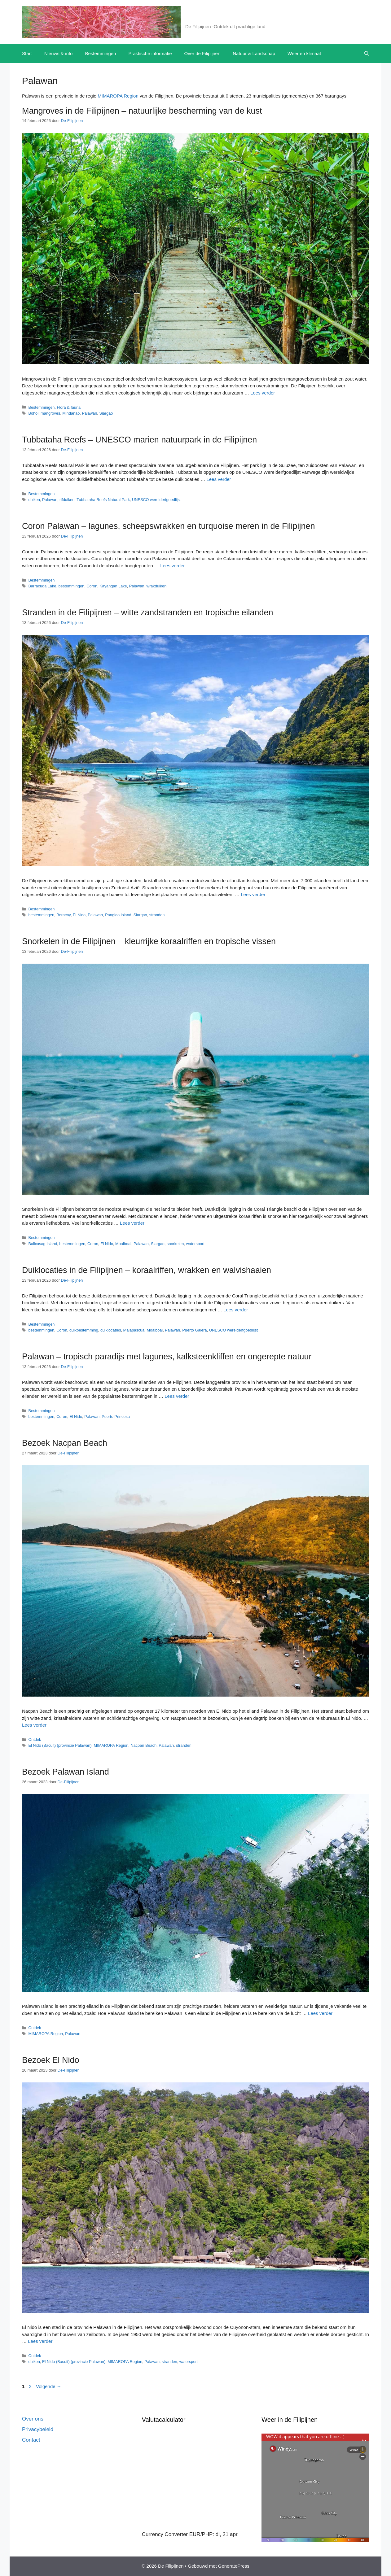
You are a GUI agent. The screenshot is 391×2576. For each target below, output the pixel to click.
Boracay (63, 915)
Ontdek (34, 1739)
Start (27, 53)
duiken (34, 499)
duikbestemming (83, 1330)
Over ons (32, 2419)
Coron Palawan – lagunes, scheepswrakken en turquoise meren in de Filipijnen (168, 526)
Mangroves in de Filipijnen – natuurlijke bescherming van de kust (142, 111)
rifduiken (66, 499)
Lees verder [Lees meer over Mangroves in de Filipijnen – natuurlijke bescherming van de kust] (262, 392)
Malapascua (134, 1330)
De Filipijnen (208, 18)
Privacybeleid (37, 2429)
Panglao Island (118, 915)
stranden (157, 915)
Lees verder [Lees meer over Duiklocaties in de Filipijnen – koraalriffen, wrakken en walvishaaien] (235, 1309)
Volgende (48, 2386)
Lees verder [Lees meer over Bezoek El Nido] (40, 2341)
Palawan (89, 413)
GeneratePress (233, 2566)
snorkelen (175, 1243)
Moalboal (123, 1243)
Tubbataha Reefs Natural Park (103, 499)
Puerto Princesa (116, 1416)
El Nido (79, 915)
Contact (31, 2440)
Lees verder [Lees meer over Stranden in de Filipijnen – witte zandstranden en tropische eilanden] (253, 894)
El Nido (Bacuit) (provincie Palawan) (59, 1745)
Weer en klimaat (304, 53)
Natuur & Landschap (254, 53)
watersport (195, 1243)
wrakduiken (157, 586)
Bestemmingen (100, 53)
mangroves (50, 413)
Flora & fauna (69, 407)
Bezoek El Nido (50, 2060)
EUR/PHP (201, 2534)
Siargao (106, 413)
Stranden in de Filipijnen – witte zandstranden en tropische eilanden (147, 612)
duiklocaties (110, 1330)
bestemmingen (72, 586)
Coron (91, 586)
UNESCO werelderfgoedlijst (156, 499)
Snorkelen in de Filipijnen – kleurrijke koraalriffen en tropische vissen (149, 941)
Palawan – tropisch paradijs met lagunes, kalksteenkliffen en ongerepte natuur (167, 1356)
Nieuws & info (58, 53)
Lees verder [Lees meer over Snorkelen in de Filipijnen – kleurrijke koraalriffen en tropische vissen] (132, 1223)
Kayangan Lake (113, 586)
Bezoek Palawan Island (65, 1771)
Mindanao (71, 413)
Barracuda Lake (42, 586)
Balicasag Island (42, 1243)
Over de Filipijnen (202, 53)
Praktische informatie (150, 53)
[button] (366, 53)
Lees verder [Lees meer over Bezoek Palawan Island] (320, 2013)
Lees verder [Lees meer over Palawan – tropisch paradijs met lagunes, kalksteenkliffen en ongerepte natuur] (177, 1396)
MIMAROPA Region (118, 95)
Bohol (33, 413)
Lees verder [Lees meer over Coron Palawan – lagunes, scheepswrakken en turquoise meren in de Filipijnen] (172, 565)
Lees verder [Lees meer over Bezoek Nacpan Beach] (34, 1725)
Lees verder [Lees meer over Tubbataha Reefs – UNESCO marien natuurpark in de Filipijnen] (218, 479)
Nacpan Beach (143, 1745)
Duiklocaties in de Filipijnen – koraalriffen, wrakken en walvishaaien (146, 1270)
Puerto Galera (194, 1330)
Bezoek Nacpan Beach (64, 1443)
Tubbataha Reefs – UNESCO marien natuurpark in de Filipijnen (139, 439)
